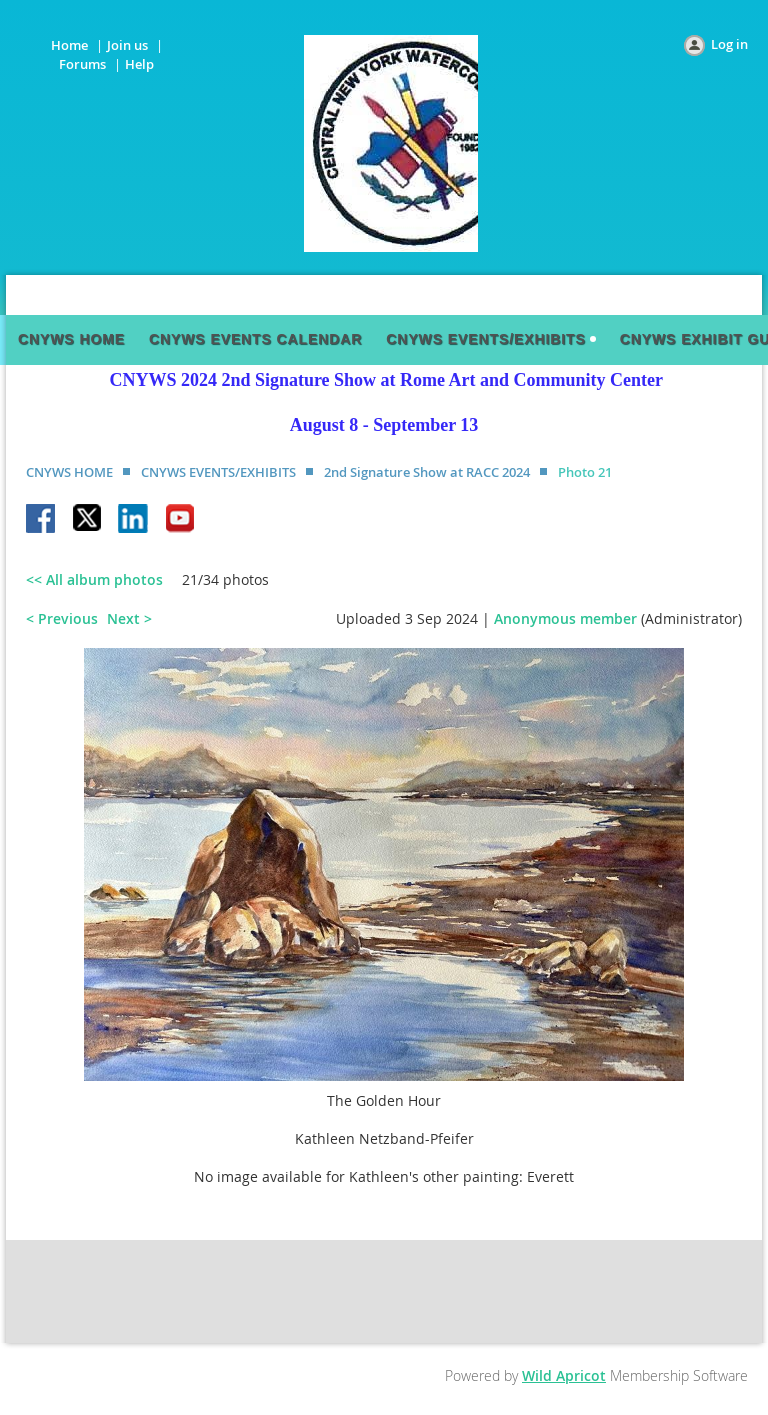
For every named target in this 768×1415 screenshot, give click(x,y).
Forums (82, 64)
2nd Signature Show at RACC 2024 (427, 472)
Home (69, 45)
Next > (129, 618)
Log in (729, 44)
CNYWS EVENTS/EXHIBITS (218, 472)
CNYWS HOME (69, 472)
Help (139, 64)
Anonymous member (565, 618)
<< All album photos (94, 579)
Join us (127, 45)
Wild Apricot (564, 1375)
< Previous (62, 618)
